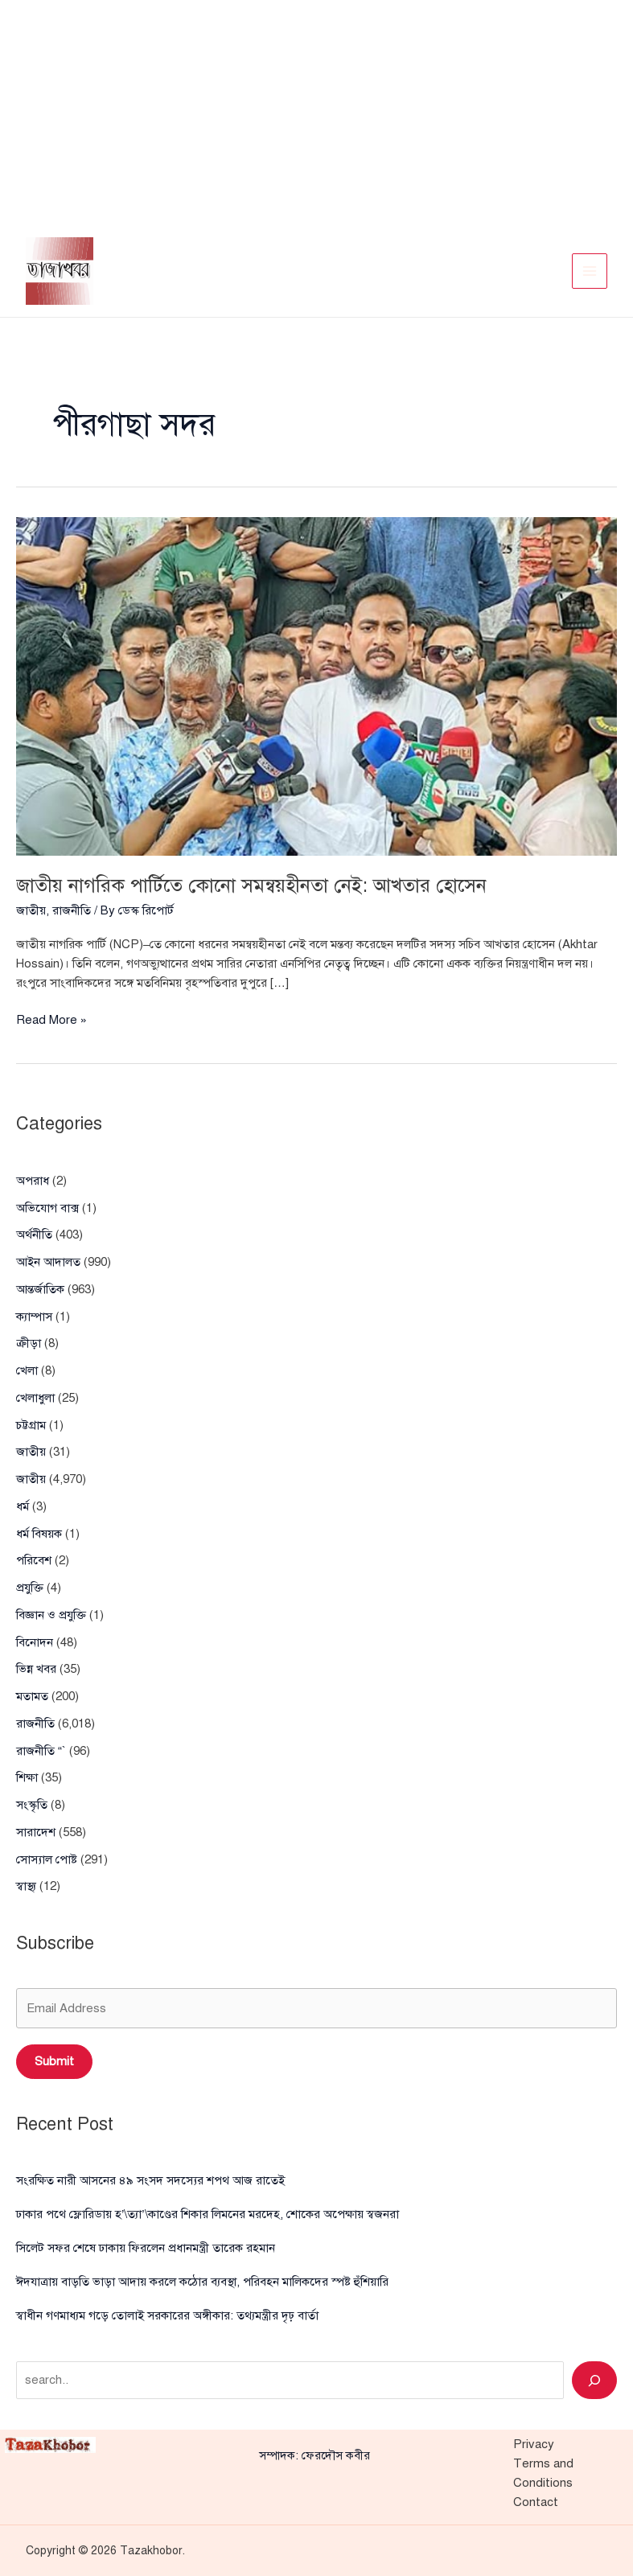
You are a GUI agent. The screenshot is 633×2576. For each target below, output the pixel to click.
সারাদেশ (35, 1832)
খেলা (27, 1370)
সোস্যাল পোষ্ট (46, 1859)
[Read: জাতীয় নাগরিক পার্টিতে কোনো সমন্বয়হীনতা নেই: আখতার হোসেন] (316, 686)
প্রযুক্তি (29, 1587)
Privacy (533, 2444)
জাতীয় (31, 1451)
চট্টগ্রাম (31, 1425)
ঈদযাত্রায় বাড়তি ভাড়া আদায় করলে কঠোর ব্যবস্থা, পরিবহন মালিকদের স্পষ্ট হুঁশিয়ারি (202, 2281)
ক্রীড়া (28, 1343)
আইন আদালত (48, 1262)
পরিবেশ (33, 1560)
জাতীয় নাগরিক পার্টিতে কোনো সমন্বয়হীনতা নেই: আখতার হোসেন (252, 885)
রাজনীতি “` (41, 1751)
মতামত (32, 1696)
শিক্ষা (27, 1777)
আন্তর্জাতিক (40, 1289)
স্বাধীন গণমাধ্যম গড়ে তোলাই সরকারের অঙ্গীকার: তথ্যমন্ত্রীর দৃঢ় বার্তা (167, 2315)
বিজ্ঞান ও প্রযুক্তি (51, 1615)
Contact (535, 2502)
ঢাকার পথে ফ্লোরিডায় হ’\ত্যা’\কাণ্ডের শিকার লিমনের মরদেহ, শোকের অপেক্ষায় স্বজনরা (207, 2214)
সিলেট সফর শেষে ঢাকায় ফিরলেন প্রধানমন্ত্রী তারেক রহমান (145, 2248)
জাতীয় (31, 910)
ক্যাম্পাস (34, 1316)
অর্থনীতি (34, 1234)
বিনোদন (34, 1642)
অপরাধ (32, 1180)
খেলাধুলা (35, 1398)
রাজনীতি (71, 910)
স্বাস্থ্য (26, 1886)
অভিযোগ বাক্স (47, 1208)
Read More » (51, 1019)
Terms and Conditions (543, 2473)
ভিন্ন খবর (36, 1669)
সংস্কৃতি (31, 1804)
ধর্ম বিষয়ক (39, 1533)
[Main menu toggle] (590, 271)
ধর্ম (22, 1506)
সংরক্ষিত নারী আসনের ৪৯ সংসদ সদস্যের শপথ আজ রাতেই (150, 2180)
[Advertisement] (317, 112)
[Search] (594, 2380)
